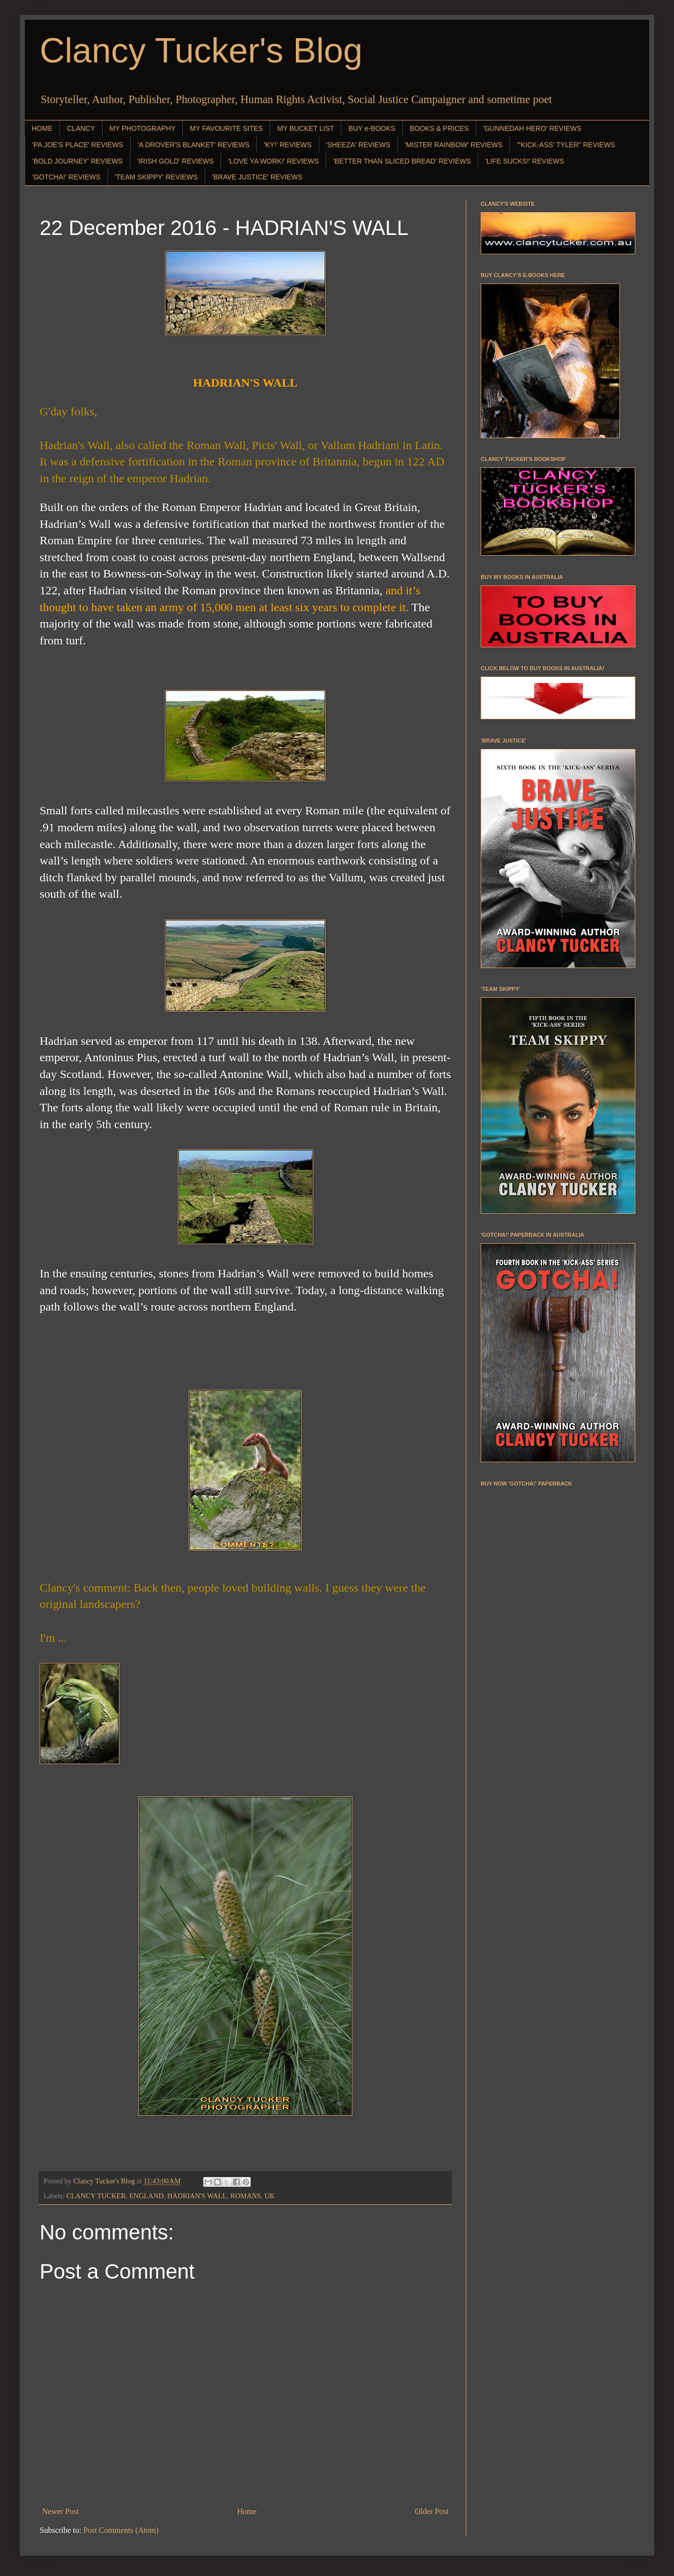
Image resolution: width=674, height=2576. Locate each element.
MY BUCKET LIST (305, 128)
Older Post (432, 2511)
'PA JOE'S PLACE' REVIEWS (77, 145)
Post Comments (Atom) (121, 2530)
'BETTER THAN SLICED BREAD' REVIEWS (401, 161)
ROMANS (245, 2196)
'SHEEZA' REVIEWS (358, 145)
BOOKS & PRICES (439, 128)
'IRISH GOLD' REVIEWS (175, 161)
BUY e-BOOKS (371, 128)
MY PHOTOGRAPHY (142, 128)
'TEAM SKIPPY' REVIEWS (156, 177)
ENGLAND (146, 2196)
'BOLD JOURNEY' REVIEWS (77, 161)
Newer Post (60, 2511)
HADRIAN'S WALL (196, 2196)
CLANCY (81, 128)
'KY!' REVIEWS (287, 145)
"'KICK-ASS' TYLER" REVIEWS (566, 145)
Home (247, 2511)
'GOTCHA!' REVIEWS (66, 177)
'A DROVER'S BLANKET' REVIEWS (194, 145)
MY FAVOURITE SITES (226, 128)
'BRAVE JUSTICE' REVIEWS (257, 177)
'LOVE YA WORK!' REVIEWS (273, 161)
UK (270, 2196)
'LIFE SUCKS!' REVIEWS (524, 161)
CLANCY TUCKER (96, 2196)
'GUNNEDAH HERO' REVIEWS (532, 128)
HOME (42, 128)
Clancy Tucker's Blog (201, 50)
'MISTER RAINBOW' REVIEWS (454, 145)
